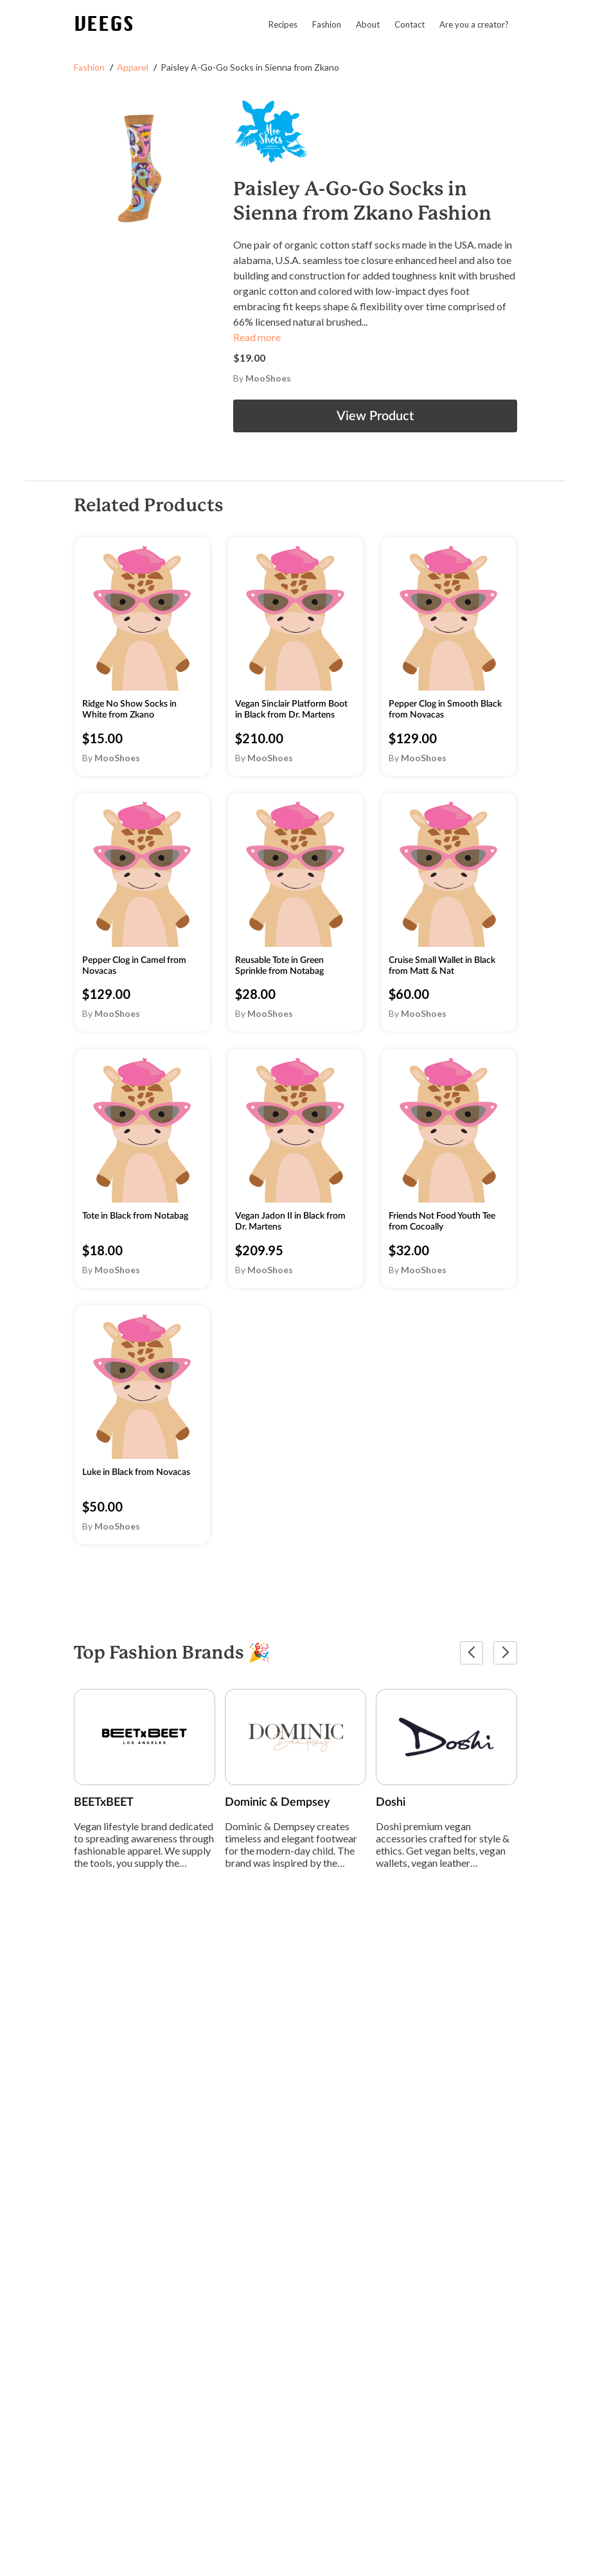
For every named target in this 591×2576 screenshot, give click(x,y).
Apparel (132, 67)
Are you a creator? (474, 24)
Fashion (326, 24)
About (368, 24)
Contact (409, 24)
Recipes (283, 24)
